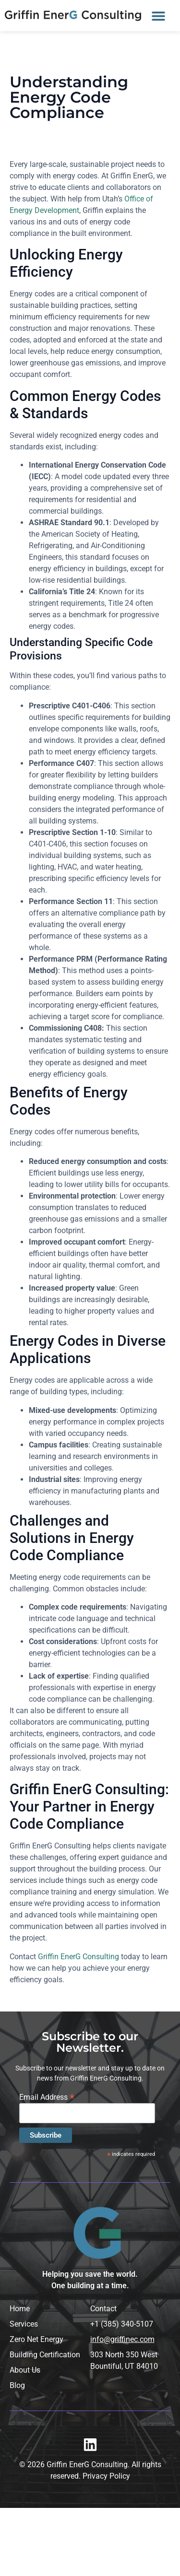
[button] (158, 15)
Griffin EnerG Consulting (78, 1956)
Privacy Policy (106, 2476)
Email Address (46, 2097)
